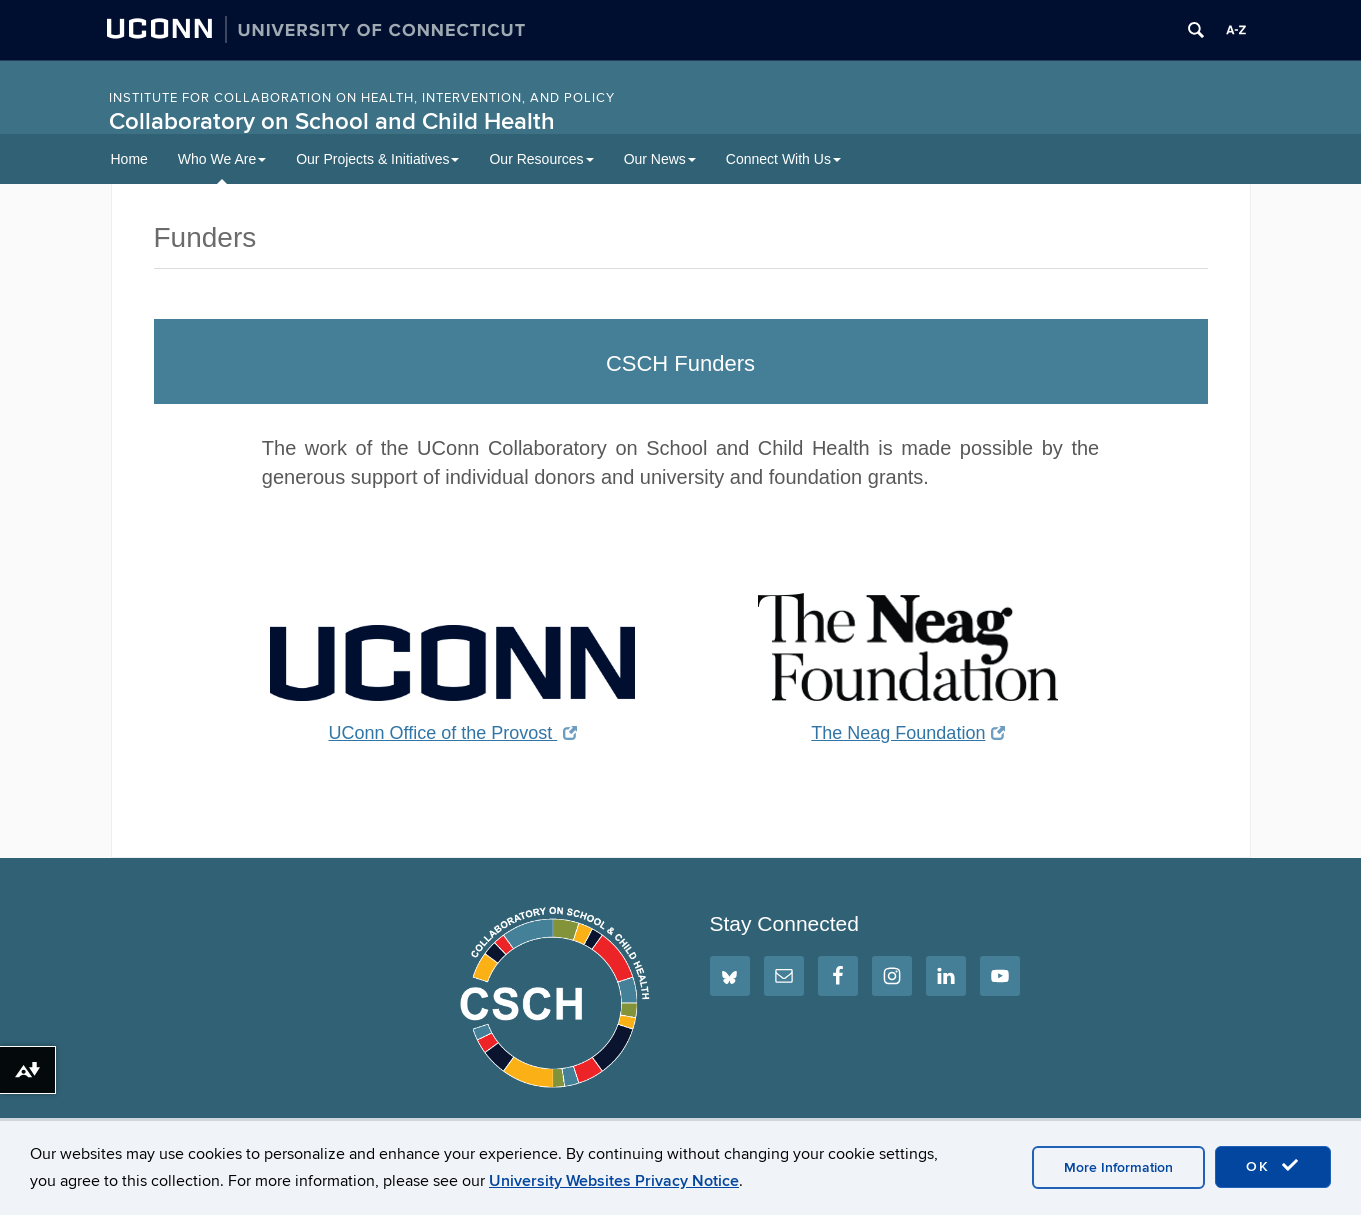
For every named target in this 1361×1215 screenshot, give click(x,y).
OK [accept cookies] (1273, 1166)
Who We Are (222, 159)
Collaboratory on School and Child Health (332, 121)
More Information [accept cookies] (1118, 1167)
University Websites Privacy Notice (614, 1181)
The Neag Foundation (908, 733)
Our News (660, 159)
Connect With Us (783, 159)
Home (129, 159)
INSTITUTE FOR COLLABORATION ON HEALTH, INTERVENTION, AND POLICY (362, 98)
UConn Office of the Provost (452, 733)
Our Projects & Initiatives (377, 159)
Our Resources (541, 159)
